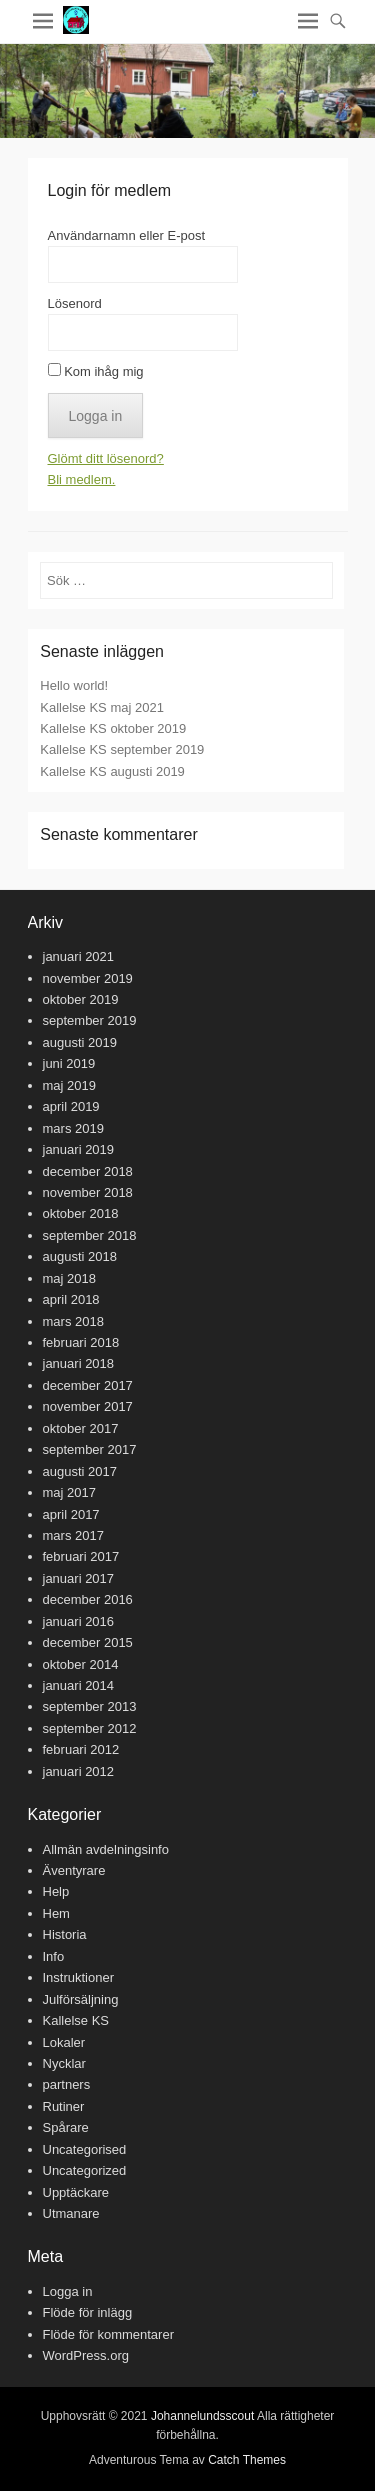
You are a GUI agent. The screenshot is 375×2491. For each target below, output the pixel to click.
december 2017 (88, 1385)
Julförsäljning (81, 1999)
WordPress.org (86, 2355)
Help (56, 1891)
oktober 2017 (81, 1428)
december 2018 (88, 1171)
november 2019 (88, 978)
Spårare (66, 2127)
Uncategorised (85, 2149)
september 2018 (90, 1235)
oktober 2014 (81, 1664)
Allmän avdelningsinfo (106, 1849)
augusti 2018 (80, 1256)
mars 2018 (73, 1321)
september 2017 (90, 1449)
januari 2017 (79, 1578)
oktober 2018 (81, 1213)
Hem (56, 1913)
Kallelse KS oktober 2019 (113, 728)
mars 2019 (73, 1128)
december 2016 (88, 1599)
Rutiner (64, 2106)
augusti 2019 (80, 1042)
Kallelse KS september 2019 (122, 749)
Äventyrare (74, 1870)
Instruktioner (79, 1977)
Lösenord (75, 303)
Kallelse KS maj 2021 (102, 707)
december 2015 (88, 1642)
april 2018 (71, 1299)
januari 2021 (79, 956)
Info (54, 1956)
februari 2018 (81, 1342)
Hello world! (74, 685)
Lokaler (64, 2042)
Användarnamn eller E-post (127, 235)
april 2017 (71, 1514)
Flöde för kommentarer (109, 2334)
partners (67, 2084)
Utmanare (71, 2213)
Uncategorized (85, 2170)
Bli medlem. (82, 479)
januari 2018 (79, 1363)
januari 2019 (79, 1149)
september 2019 (90, 1020)
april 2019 (71, 1106)
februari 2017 (81, 1556)
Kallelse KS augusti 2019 (112, 771)
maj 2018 (69, 1278)
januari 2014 (79, 1685)
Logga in (68, 2291)
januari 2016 (79, 1621)
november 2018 (88, 1192)
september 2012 (90, 1728)
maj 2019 (69, 1085)
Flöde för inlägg (88, 2312)
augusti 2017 (80, 1471)
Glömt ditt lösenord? (106, 458)
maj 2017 (69, 1492)
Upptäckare (76, 2192)
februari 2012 (81, 1749)
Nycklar (64, 2063)
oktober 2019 (81, 999)
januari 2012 (79, 1771)
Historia (65, 1934)
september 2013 (90, 1706)
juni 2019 (69, 1063)
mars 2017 (73, 1535)
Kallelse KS (76, 2020)
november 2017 (88, 1406)
